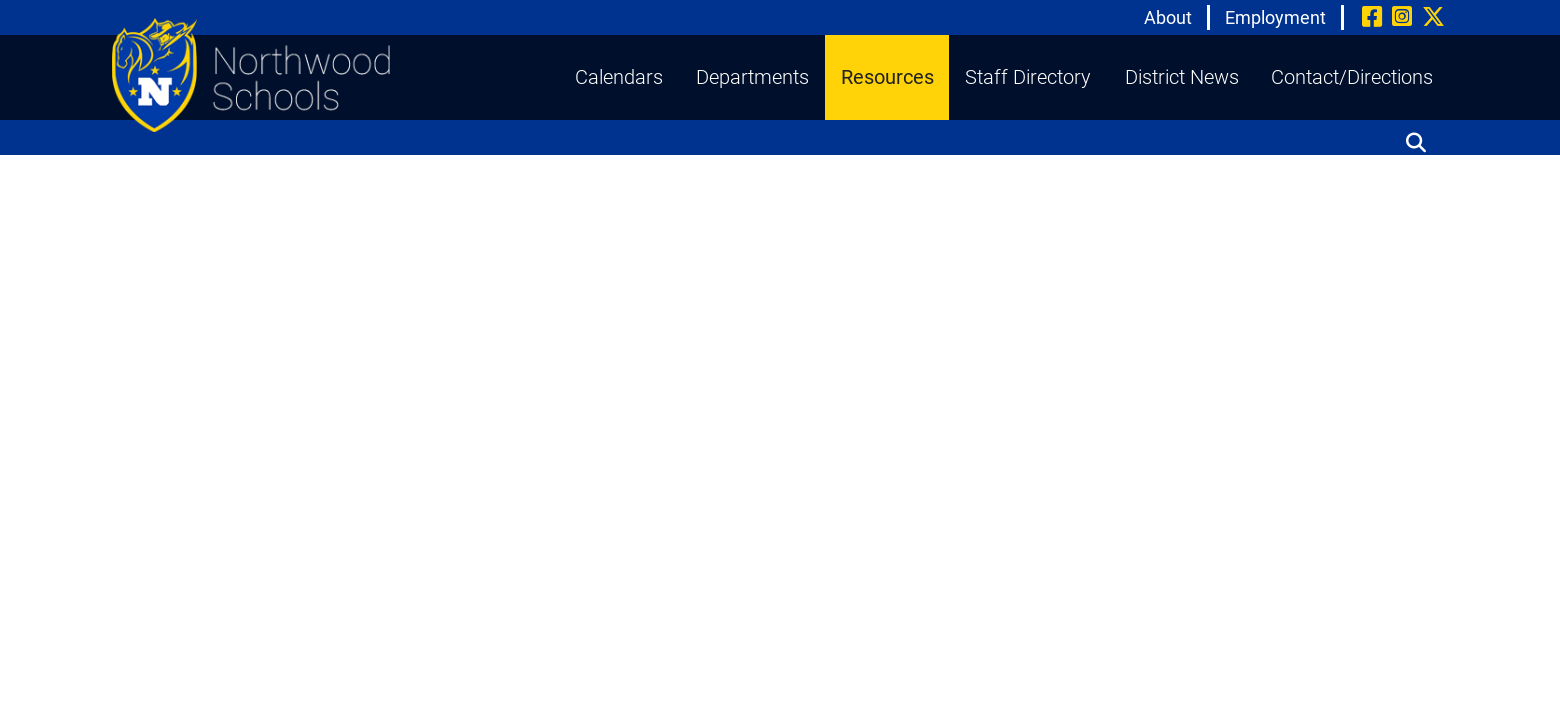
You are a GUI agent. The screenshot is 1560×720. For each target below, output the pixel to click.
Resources (887, 77)
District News (1182, 77)
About (1168, 17)
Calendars (619, 77)
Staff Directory (1028, 77)
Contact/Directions (1352, 77)
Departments (752, 77)
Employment (1275, 17)
